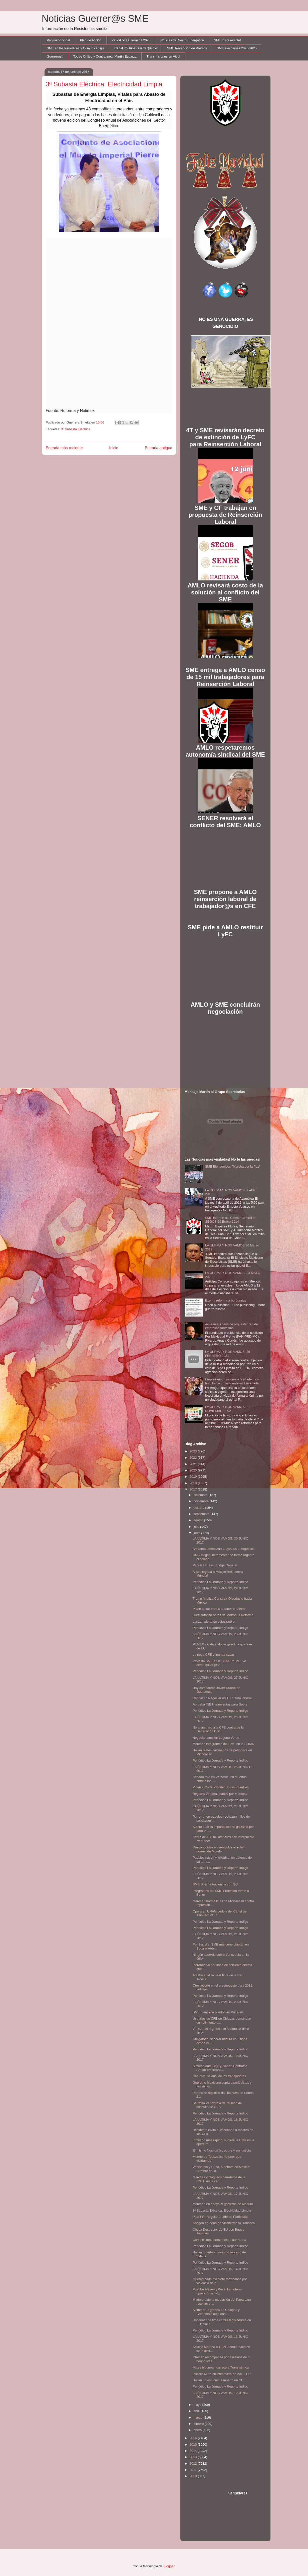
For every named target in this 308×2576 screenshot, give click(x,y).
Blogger (168, 2566)
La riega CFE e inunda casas (214, 1654)
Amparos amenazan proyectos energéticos (223, 1549)
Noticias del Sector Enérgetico (182, 40)
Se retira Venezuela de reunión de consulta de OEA (217, 2105)
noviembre (201, 1501)
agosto (198, 1520)
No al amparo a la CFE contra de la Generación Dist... (218, 1729)
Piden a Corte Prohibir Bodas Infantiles (221, 1787)
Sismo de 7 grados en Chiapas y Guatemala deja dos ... (216, 2312)
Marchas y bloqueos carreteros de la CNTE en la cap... (219, 2179)
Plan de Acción (91, 40)
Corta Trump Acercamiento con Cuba (219, 2240)
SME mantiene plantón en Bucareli (218, 2012)
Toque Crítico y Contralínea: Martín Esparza (105, 56)
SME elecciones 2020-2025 (237, 48)
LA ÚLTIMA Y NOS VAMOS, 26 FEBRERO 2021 (227, 1354)
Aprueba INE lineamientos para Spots (220, 1704)
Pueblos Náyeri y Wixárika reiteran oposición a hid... (217, 2291)
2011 (194, 2470)
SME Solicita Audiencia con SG (215, 1884)
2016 (194, 2438)
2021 (194, 1464)
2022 (194, 1457)
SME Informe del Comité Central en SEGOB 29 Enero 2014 (230, 1220)
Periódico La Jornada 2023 (131, 40)
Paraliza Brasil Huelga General (215, 1565)
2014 (194, 2451)
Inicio (113, 448)
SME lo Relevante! (227, 40)
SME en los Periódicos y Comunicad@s (75, 48)
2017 (194, 1489)
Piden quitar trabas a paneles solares (219, 1609)
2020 (194, 1470)
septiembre (201, 1514)
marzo (198, 2417)
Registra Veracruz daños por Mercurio (220, 1794)
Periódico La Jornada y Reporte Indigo (220, 1582)
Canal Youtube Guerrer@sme (135, 48)
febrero (199, 2424)
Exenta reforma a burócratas (225, 1300)
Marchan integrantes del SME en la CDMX (223, 1744)
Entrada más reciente (64, 448)
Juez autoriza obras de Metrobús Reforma (223, 1615)
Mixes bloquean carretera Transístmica (221, 2367)
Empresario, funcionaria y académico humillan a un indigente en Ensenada (232, 1381)
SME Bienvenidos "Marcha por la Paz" (232, 1166)
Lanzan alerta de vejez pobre (214, 1621)
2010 (194, 2476)
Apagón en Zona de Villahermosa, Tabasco (224, 2223)
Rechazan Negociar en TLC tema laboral (222, 1698)
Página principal (58, 40)
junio (197, 1533)
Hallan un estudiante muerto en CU (218, 2380)
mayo (197, 2405)
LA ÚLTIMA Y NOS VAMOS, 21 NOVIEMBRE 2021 (227, 1409)
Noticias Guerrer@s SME (95, 18)
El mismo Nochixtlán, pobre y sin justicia (222, 2150)
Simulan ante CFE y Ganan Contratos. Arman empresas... (220, 2068)
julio (196, 1527)
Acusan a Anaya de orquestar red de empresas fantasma (231, 1326)
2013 (194, 2457)
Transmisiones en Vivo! (163, 56)
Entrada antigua (158, 448)
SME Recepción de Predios (187, 48)
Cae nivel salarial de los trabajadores (219, 2076)
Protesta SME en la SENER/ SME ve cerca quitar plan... (219, 1663)
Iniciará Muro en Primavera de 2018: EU (222, 2374)
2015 (194, 2444)
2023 (194, 1451)
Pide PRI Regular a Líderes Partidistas (220, 2217)
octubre (199, 1508)
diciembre (200, 1495)
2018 (194, 1483)
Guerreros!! (55, 56)
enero (198, 2430)
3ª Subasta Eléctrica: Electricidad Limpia (222, 2210)
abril (196, 2411)
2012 (194, 2463)
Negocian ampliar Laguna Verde (216, 1738)
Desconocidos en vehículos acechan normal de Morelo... (219, 1849)
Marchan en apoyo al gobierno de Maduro (223, 2204)
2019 (194, 1476)
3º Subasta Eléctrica (75, 429)
